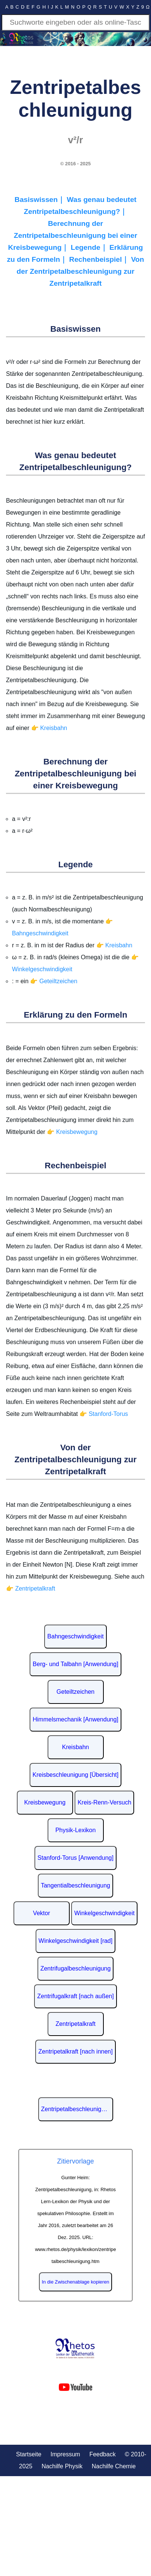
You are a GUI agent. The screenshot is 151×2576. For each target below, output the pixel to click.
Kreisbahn (75, 1747)
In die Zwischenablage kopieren (75, 2282)
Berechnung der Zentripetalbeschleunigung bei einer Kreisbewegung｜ (72, 235)
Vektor (41, 1913)
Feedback (102, 2454)
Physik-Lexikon (75, 1830)
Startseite (29, 2454)
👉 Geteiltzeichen (53, 981)
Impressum (65, 2454)
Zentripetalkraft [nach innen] (75, 2051)
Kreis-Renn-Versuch (104, 1802)
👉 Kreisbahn (49, 728)
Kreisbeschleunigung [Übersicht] (75, 1775)
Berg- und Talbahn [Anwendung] (75, 1664)
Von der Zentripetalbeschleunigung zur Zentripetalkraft (80, 271)
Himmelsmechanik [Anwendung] (75, 1719)
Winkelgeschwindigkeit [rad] (75, 1941)
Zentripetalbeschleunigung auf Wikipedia (77, 2109)
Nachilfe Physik (62, 2466)
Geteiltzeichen (75, 1692)
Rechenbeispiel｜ (100, 259)
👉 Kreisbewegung (72, 1132)
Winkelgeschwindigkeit (104, 1913)
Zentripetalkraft (75, 2024)
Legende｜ (90, 247)
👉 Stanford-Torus (103, 1414)
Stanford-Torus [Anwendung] (75, 1858)
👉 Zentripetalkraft (30, 1588)
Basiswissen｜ (41, 199)
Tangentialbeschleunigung (75, 1885)
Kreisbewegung (45, 1802)
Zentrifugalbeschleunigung (75, 1968)
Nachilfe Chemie (114, 2466)
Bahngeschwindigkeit (75, 1636)
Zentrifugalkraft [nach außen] (75, 1996)
